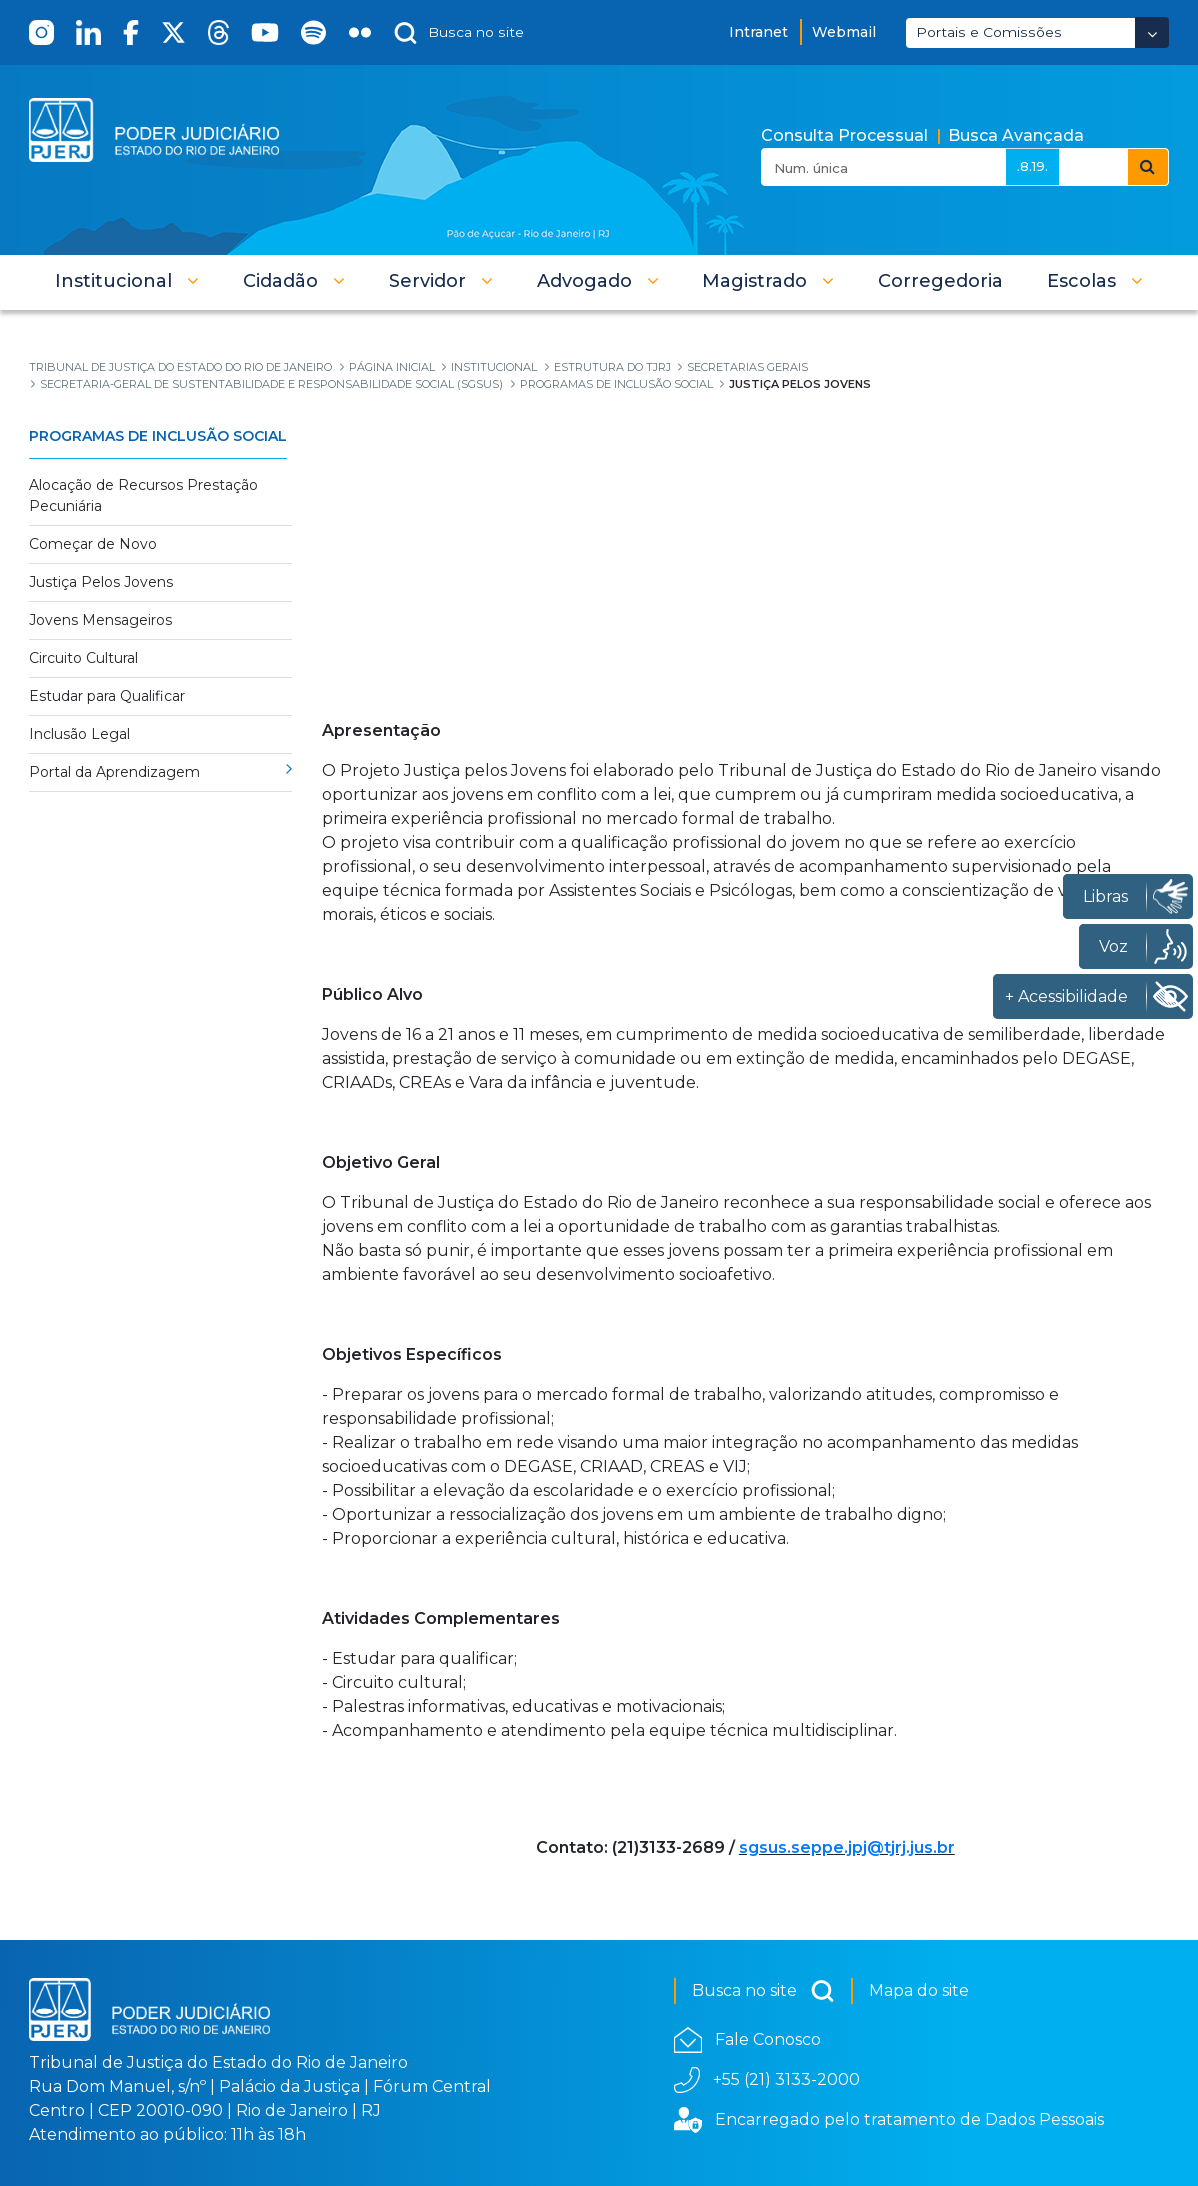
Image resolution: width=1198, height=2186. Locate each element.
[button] (127, 281)
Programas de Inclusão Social (158, 436)
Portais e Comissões (989, 32)
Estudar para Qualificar (107, 696)
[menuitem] (940, 281)
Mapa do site (919, 1990)
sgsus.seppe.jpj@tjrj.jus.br (847, 1847)
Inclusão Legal (79, 734)
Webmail (844, 32)
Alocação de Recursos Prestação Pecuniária (143, 495)
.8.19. (1032, 166)
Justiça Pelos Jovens (101, 582)
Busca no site (763, 1991)
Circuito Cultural (83, 658)
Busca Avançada (1016, 135)
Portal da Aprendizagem (114, 772)
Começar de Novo (93, 544)
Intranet (758, 32)
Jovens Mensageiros (100, 620)
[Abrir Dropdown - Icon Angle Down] (1152, 32)
